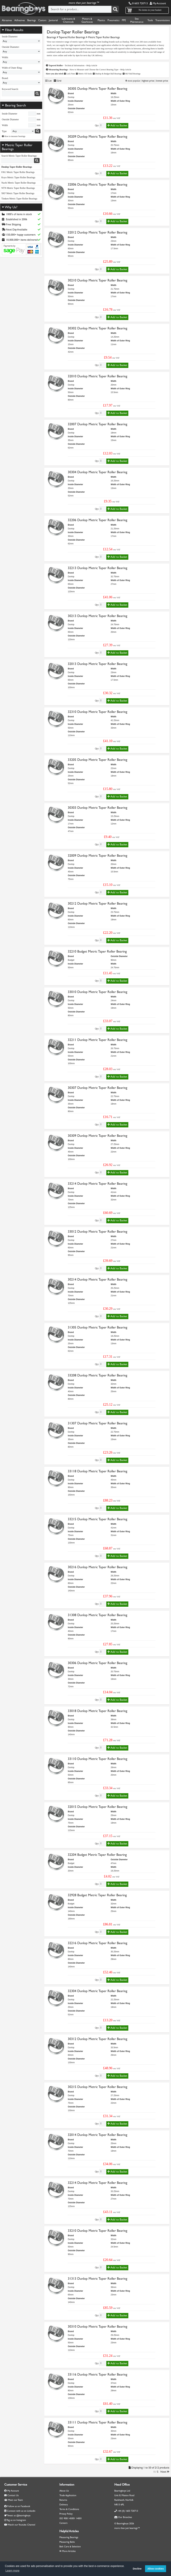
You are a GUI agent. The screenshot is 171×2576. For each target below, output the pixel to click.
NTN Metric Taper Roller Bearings (18, 188)
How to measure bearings (13, 136)
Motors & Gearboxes (87, 20)
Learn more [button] (12, 2570)
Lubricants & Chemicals (68, 20)
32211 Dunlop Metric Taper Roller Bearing (97, 1040)
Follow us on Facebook (18, 2506)
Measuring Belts (67, 2542)
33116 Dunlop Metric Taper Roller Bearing (97, 2374)
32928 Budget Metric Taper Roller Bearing (97, 1895)
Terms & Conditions (69, 2509)
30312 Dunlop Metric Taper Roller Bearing (97, 2039)
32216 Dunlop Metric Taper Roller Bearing (97, 1943)
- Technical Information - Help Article (71, 65)
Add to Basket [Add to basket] (117, 125)
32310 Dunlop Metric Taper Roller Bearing (97, 712)
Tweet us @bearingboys (18, 2515)
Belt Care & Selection (70, 2546)
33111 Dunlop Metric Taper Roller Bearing (97, 2422)
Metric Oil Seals (84, 73)
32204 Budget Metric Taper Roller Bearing (97, 1855)
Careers (63, 2523)
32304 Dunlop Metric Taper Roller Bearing (97, 1991)
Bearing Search (14, 105)
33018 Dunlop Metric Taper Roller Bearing (97, 1711)
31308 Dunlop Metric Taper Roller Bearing (97, 1615)
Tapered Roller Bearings (72, 37)
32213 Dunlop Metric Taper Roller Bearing (97, 568)
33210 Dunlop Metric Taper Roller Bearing (97, 2231)
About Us (64, 2490)
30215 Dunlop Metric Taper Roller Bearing (97, 2087)
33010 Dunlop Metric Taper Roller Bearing (97, 992)
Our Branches (123, 2517)
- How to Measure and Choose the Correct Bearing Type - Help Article (88, 69)
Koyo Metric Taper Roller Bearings (18, 177)
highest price (148, 80)
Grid (57, 80)
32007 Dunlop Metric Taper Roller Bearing (97, 424)
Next (164, 2471)
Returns (63, 2500)
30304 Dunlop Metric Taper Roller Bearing (97, 472)
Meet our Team (13, 2500)
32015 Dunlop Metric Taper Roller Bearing (97, 1807)
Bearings (31, 20)
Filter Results (12, 30)
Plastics (101, 20)
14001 (79, 2518)
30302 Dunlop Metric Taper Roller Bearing (97, 328)
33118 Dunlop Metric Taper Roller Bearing (97, 1471)
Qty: (97, 125)
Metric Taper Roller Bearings (104, 37)
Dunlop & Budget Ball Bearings (107, 73)
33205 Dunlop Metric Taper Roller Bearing (97, 760)
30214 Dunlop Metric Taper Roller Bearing (97, 1279)
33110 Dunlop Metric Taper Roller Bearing (97, 1759)
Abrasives (7, 20)
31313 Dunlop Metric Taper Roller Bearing (97, 2279)
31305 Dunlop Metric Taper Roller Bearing (97, 1327)
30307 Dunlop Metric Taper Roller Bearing (97, 1088)
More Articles (67, 2551)
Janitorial (53, 20)
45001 (72, 2518)
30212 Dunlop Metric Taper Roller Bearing (97, 903)
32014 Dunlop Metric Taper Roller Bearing (97, 2135)
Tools (150, 20)
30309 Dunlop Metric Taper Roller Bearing (97, 1136)
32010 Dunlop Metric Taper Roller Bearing (97, 376)
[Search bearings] (37, 131)
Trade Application (67, 2495)
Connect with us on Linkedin (21, 2510)
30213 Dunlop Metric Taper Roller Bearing (97, 616)
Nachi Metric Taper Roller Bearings (18, 183)
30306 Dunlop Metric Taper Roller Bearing (97, 1663)
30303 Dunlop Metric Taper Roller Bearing (97, 808)
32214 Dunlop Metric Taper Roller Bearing (97, 2183)
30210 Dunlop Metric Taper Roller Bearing (97, 280)
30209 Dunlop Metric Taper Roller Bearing (97, 137)
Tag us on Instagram (16, 2520)
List (48, 80)
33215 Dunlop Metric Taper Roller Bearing (97, 1519)
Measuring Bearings (68, 2537)
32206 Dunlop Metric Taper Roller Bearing (97, 520)
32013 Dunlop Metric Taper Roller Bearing (97, 664)
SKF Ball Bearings (132, 73)
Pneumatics (113, 20)
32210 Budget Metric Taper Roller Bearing (97, 951)
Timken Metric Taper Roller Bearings (19, 198)
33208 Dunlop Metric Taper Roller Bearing (97, 1375)
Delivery (63, 2504)
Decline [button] (137, 2568)
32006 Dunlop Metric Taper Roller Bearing (97, 184)
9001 (66, 2518)
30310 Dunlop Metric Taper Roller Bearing (97, 2326)
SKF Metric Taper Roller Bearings (17, 193)
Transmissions (162, 20)
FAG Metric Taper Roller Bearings (17, 172)
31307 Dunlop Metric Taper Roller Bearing (97, 1423)
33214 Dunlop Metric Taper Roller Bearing (97, 1184)
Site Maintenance (136, 20)
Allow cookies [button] (155, 2568)
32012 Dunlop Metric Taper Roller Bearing (97, 232)
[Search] (115, 9)
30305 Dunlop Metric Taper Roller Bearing (97, 89)
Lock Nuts (69, 73)
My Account (158, 3)
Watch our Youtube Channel (21, 2524)
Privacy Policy (66, 2513)
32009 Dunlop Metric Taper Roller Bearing (97, 856)
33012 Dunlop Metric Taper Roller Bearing (97, 1231)
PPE (124, 20)
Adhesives (19, 20)
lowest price (162, 80)
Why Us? (9, 207)
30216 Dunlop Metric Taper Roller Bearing (97, 1567)
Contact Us (11, 2495)
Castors (42, 20)
